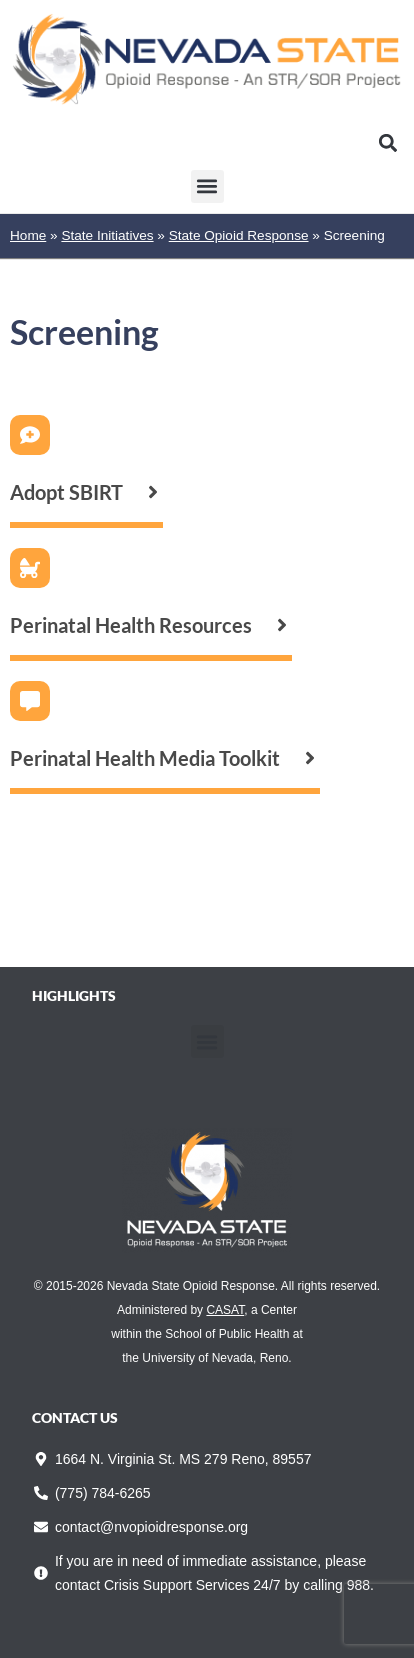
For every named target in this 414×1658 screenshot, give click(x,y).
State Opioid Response (239, 235)
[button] (387, 143)
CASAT (225, 1310)
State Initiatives (107, 235)
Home (28, 235)
